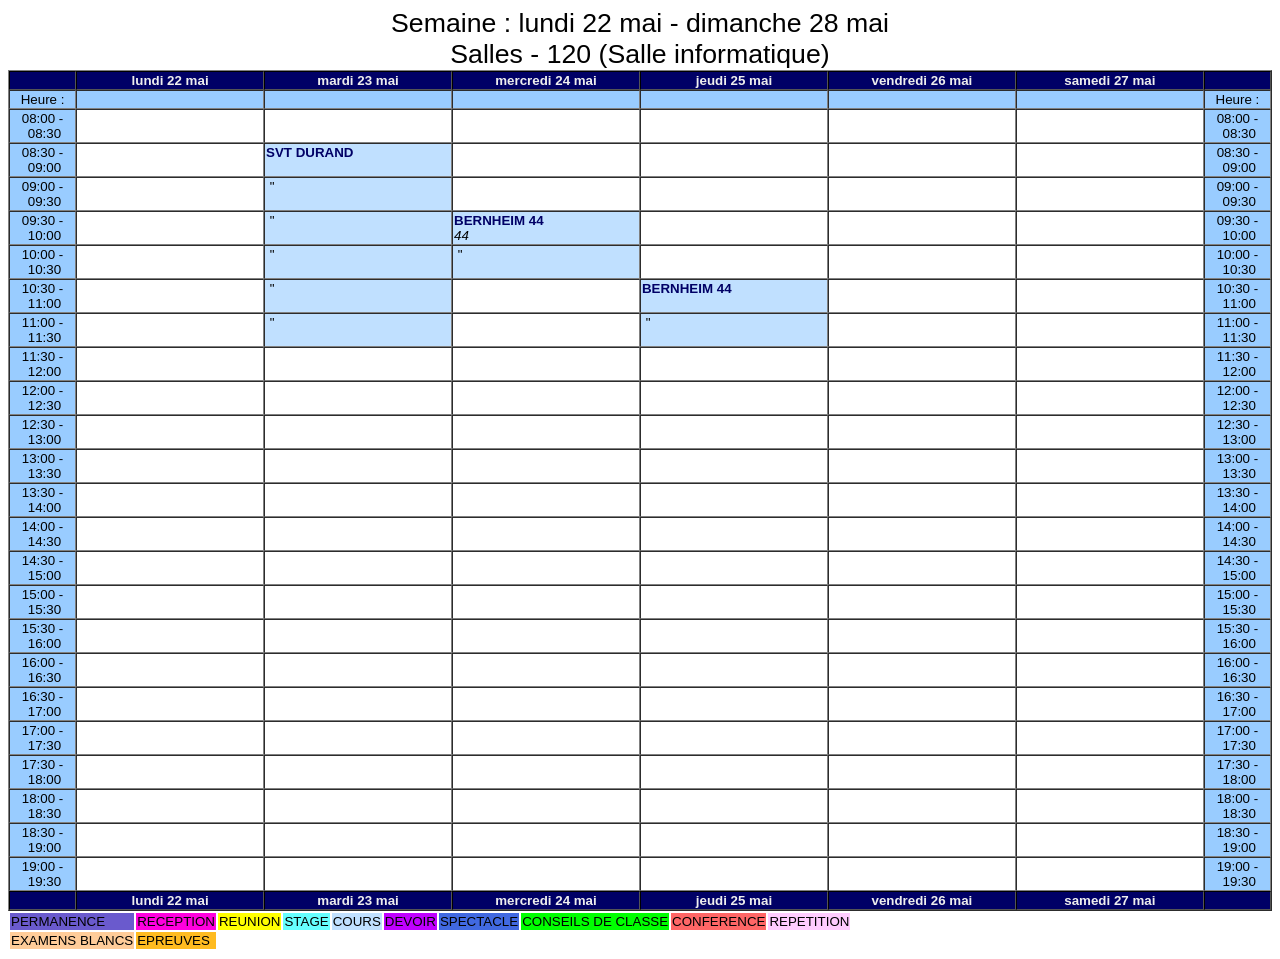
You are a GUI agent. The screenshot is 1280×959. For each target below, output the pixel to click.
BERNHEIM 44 (499, 220)
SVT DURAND (309, 152)
